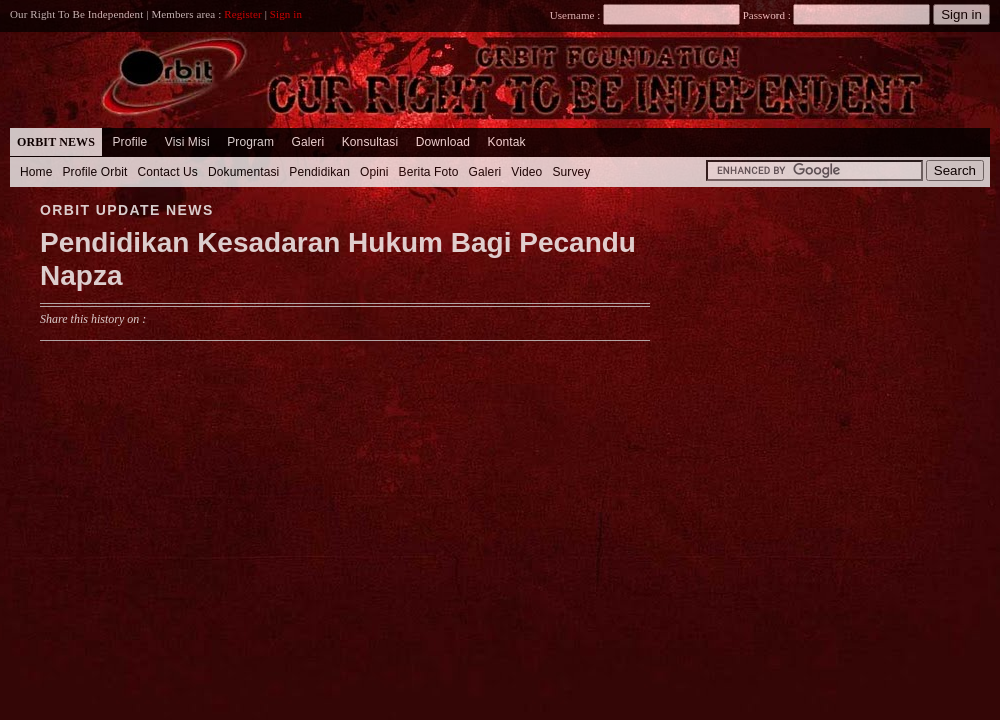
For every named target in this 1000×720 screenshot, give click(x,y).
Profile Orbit (95, 172)
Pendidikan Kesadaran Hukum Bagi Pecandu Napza (338, 259)
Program (250, 142)
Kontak (507, 142)
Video (526, 172)
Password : (766, 15)
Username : (645, 15)
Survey (571, 172)
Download (443, 142)
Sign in (286, 14)
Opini (374, 172)
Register (243, 14)
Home (36, 172)
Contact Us (167, 172)
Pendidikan (319, 172)
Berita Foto (429, 172)
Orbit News (56, 142)
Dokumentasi (243, 172)
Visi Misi (187, 142)
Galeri (307, 142)
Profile (129, 142)
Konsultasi (370, 142)
